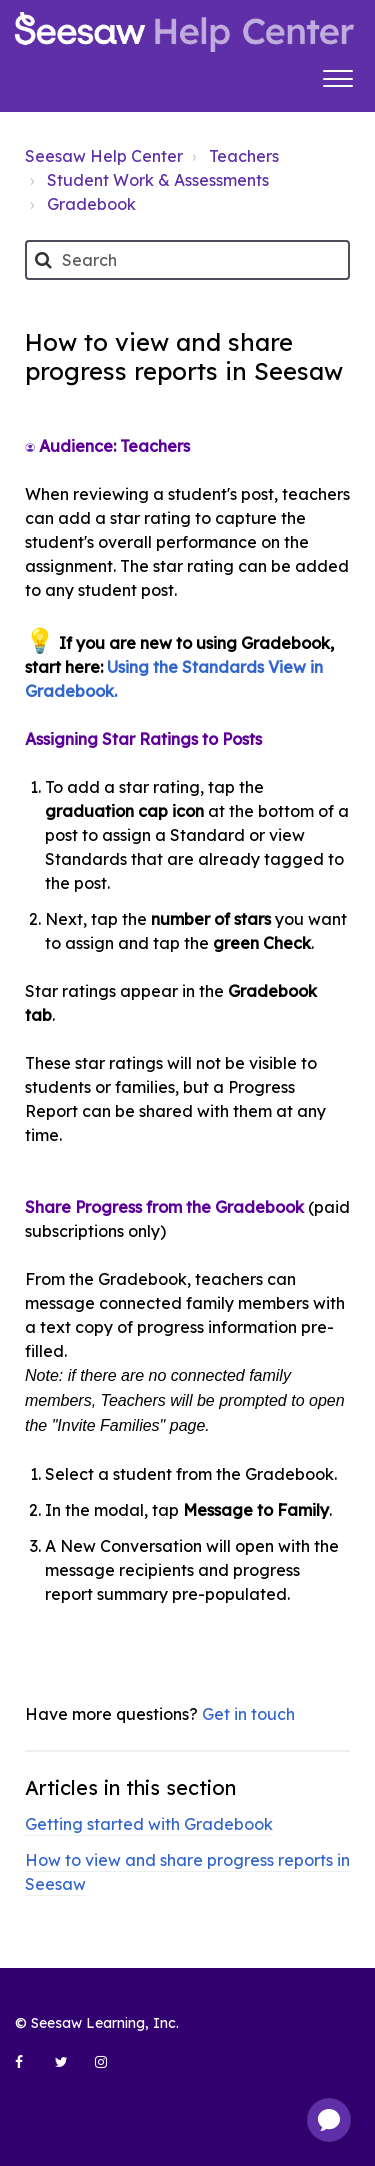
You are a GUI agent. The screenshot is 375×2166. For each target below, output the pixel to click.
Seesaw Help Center (104, 156)
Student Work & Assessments (158, 180)
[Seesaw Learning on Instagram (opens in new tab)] (110, 2070)
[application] (329, 2120)
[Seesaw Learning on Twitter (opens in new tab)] (70, 2070)
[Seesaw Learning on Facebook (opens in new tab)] (30, 2070)
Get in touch (248, 1714)
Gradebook (91, 204)
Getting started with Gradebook (149, 1824)
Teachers (244, 156)
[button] (337, 76)
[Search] (187, 260)
